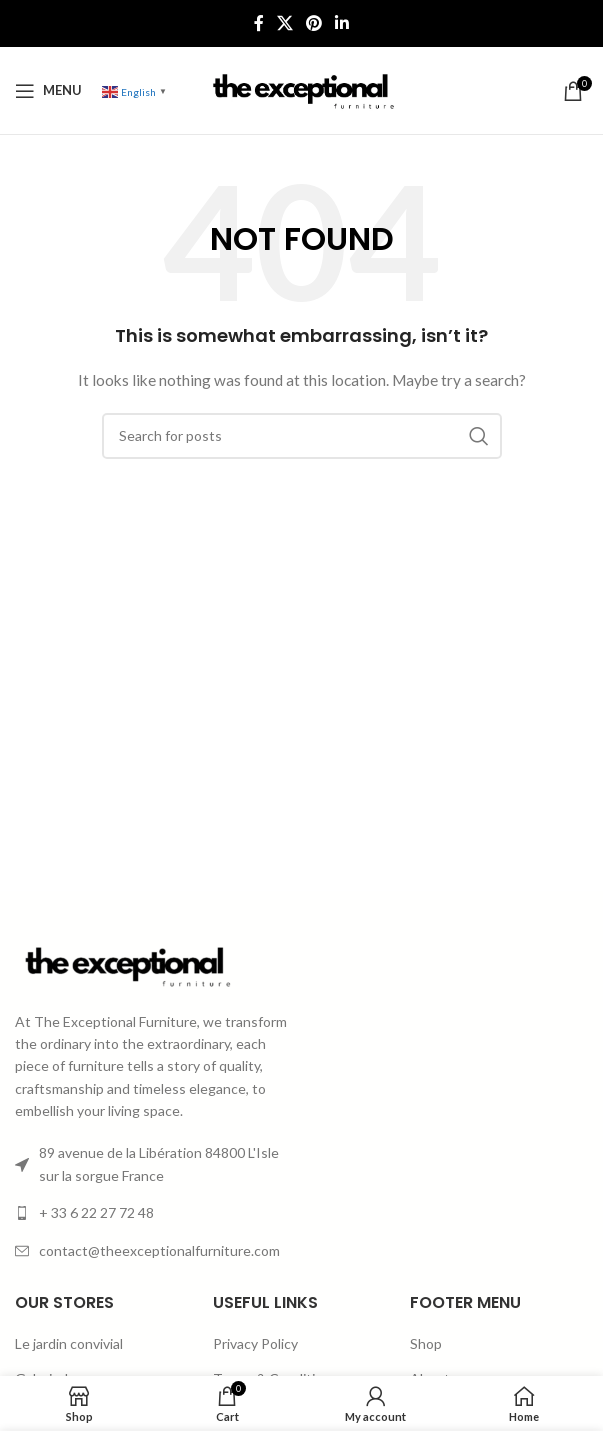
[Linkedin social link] (342, 23)
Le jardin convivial (69, 1343)
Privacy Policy (255, 1343)
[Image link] (125, 963)
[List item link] (153, 1213)
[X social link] (284, 23)
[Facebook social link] (258, 23)
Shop (426, 1343)
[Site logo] (301, 88)
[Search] (302, 436)
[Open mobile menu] (48, 91)
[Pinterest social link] (314, 23)
